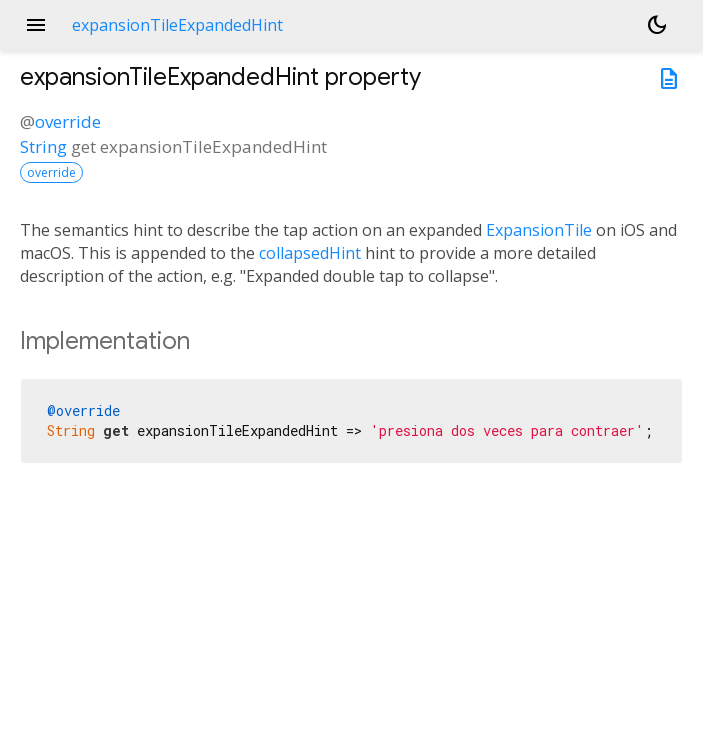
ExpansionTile (539, 230)
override (68, 121)
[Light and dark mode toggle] (657, 25)
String (43, 146)
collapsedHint (310, 253)
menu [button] (36, 25)
